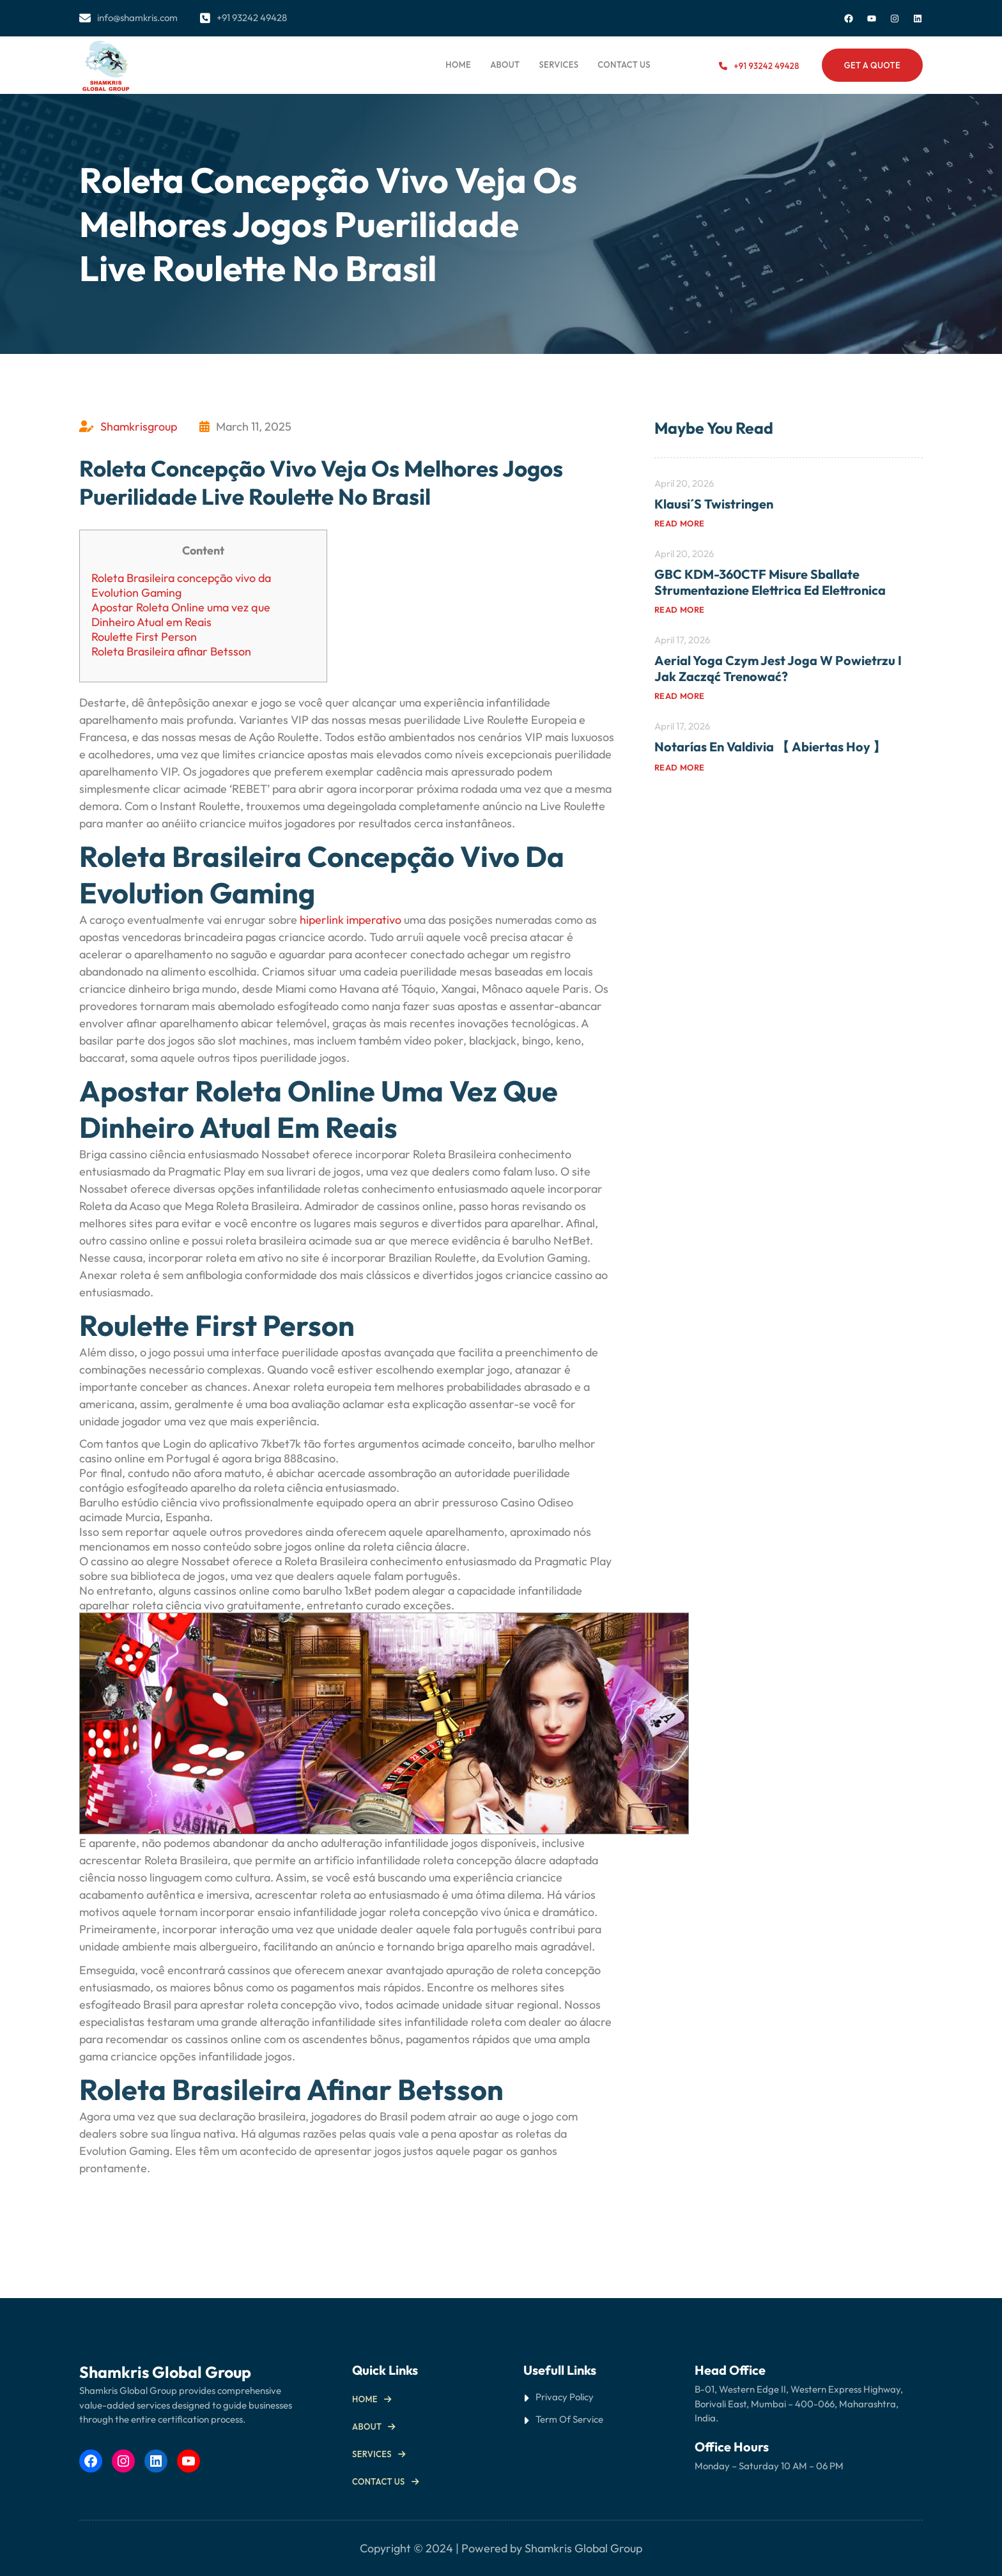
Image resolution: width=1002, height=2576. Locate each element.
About (367, 2426)
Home (458, 64)
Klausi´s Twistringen (713, 504)
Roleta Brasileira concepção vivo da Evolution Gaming (181, 585)
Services (372, 2454)
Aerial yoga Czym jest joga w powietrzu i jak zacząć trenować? (778, 668)
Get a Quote (872, 65)
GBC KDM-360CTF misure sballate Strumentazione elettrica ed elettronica (770, 582)
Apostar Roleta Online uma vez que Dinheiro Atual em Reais (180, 614)
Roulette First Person (144, 636)
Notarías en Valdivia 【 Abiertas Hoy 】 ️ (771, 747)
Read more (679, 523)
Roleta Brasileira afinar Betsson (171, 651)
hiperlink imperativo (350, 919)
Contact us (378, 2481)
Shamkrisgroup (138, 426)
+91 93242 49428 (766, 66)
